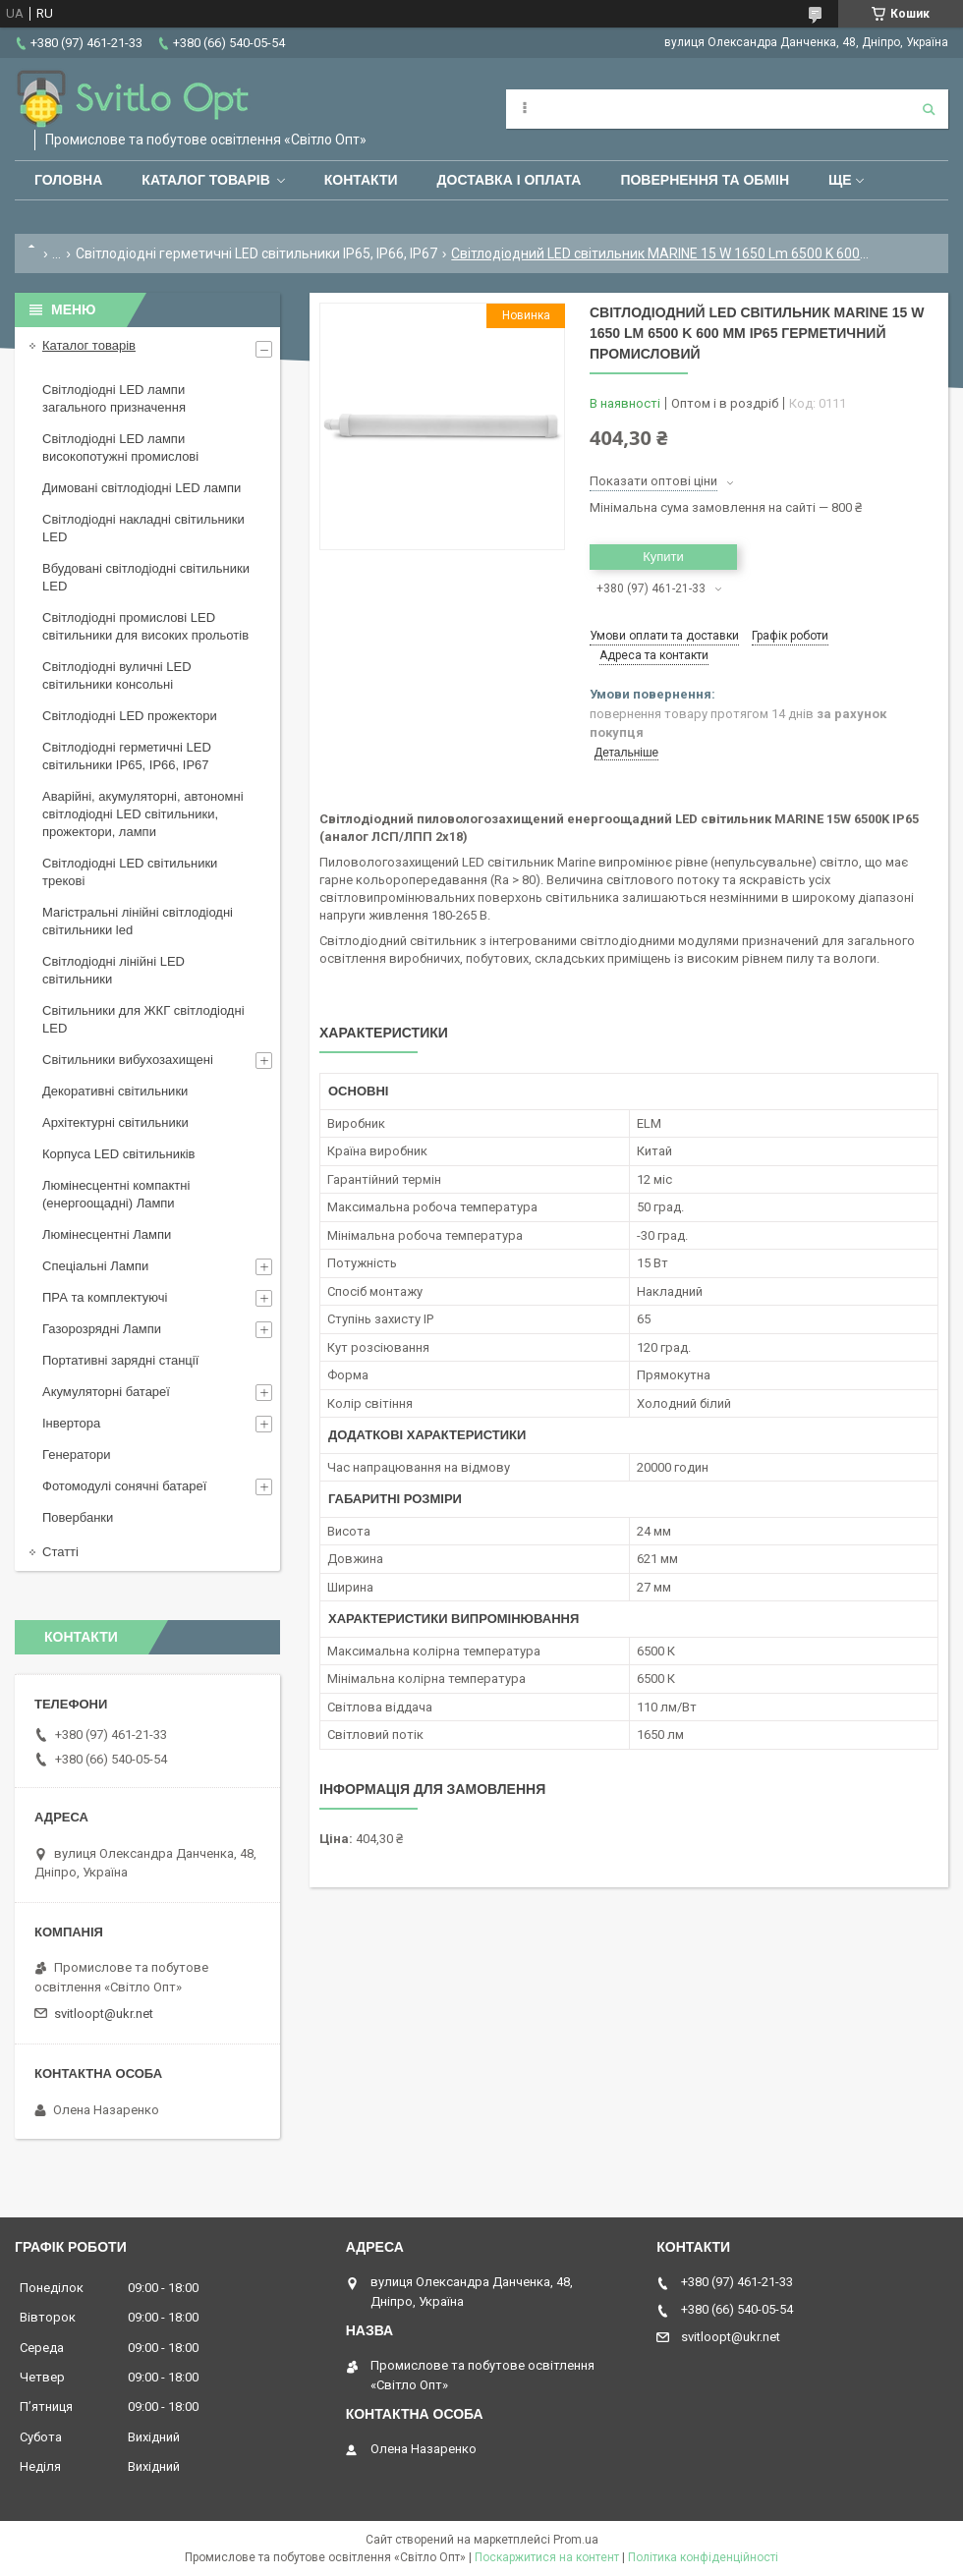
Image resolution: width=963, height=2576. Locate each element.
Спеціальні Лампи (95, 1266)
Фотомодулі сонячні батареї (124, 1486)
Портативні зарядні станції (120, 1360)
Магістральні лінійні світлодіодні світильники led (137, 921)
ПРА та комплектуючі (105, 1297)
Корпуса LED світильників (118, 1154)
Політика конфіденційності (703, 2557)
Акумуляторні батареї (106, 1391)
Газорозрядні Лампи (101, 1328)
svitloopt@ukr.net (103, 2013)
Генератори (76, 1454)
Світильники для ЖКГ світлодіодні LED (143, 1019)
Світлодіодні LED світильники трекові (129, 872)
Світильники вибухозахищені (127, 1059)
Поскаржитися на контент (547, 2557)
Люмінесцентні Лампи (106, 1234)
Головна (68, 180)
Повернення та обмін (704, 180)
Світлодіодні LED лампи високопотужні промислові (120, 447)
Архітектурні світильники (115, 1122)
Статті (60, 1551)
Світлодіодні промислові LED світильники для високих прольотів (145, 626)
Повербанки (77, 1517)
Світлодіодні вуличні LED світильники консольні (117, 675)
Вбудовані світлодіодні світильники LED (146, 577)
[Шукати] (928, 109)
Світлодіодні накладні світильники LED (143, 528)
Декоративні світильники (115, 1091)
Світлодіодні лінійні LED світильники (113, 970)
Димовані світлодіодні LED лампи (141, 487)
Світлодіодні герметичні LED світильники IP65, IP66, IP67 (256, 253)
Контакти (361, 180)
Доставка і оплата (509, 180)
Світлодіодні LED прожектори (129, 715)
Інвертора (71, 1423)
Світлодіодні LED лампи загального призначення (114, 398)
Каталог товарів (205, 180)
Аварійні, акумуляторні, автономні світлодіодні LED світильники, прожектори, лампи (143, 814)
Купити (663, 556)
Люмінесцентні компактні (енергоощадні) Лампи (116, 1194)
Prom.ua (575, 2540)
